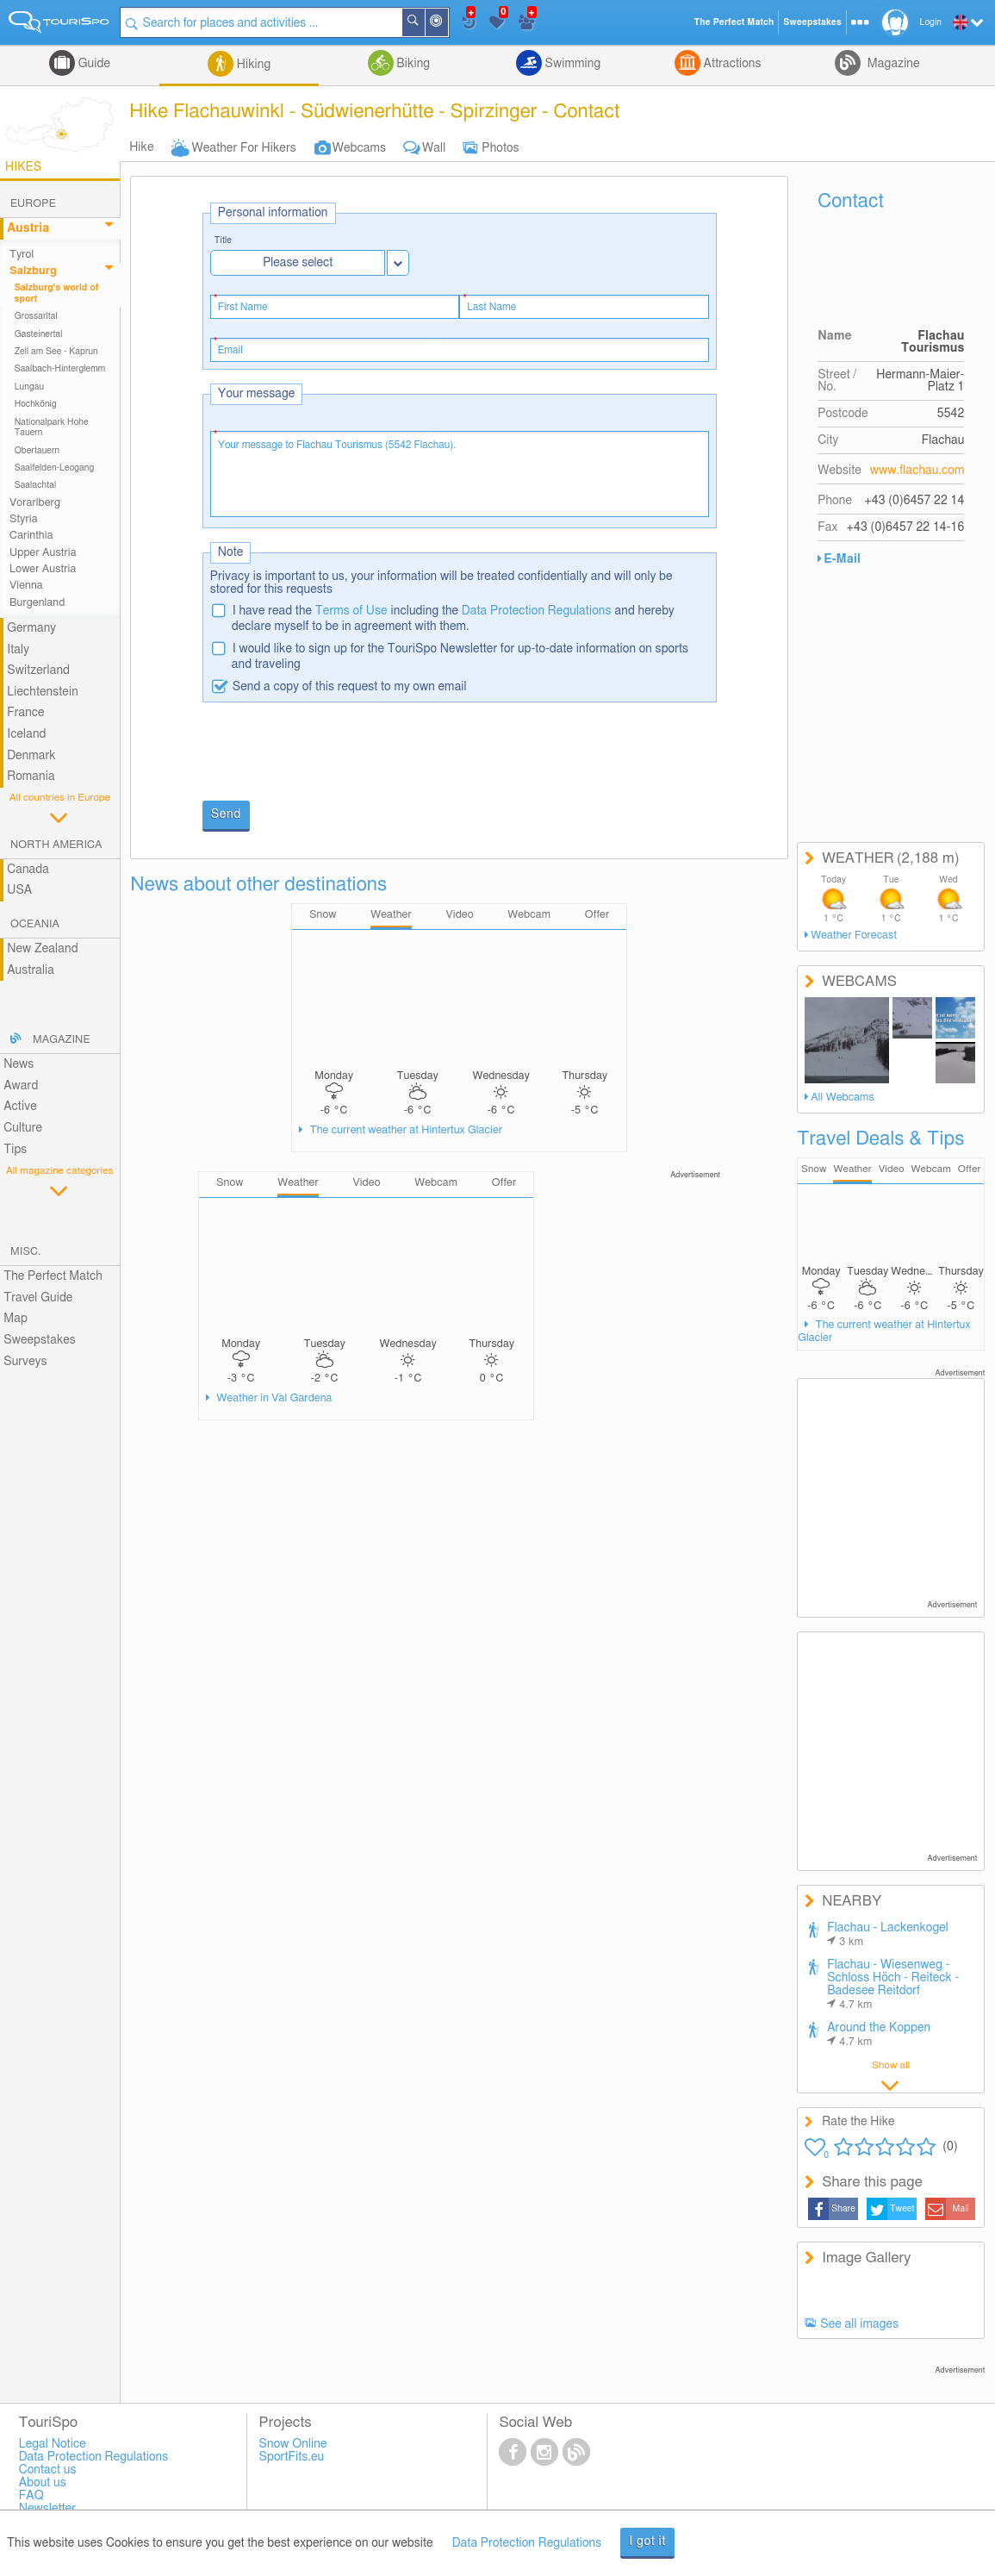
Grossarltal (36, 316)
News (18, 1064)
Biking (412, 64)
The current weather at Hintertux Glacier (404, 1130)
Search (424, 22)
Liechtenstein (42, 692)
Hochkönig (36, 404)
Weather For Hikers (244, 148)
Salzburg (33, 271)
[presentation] (333, 753)
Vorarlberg (34, 502)
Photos (500, 148)
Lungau (29, 387)
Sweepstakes (39, 1340)
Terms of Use (351, 611)
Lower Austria (42, 569)
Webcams (359, 148)
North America (56, 845)
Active (20, 1107)
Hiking (252, 65)
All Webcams (842, 1097)
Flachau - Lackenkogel (887, 1935)
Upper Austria (43, 552)
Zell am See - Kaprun (56, 351)
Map (15, 1319)
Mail (961, 2209)
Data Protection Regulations (537, 611)
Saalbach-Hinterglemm (60, 369)
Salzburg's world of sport (57, 293)
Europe (33, 203)
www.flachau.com (917, 471)
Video (892, 1169)
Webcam (930, 1169)
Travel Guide (37, 1298)
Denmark (31, 756)
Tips (15, 1150)
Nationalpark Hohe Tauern (52, 427)
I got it (647, 2541)
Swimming (571, 64)
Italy (18, 650)
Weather (852, 1169)
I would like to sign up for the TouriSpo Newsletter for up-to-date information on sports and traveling (460, 657)
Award (20, 1086)
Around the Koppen (878, 2035)
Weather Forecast (854, 935)
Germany (31, 628)
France (26, 713)
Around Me (447, 23)
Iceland (26, 734)
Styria (23, 519)
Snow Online (293, 2444)
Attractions (731, 64)
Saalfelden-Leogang (55, 468)
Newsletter (48, 2509)
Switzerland (38, 670)
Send (226, 814)
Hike (141, 147)
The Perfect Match (53, 1276)
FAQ (31, 2496)
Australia (30, 970)
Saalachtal (36, 485)
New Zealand (42, 949)
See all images (859, 2324)
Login (931, 22)
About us (42, 2483)
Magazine (891, 64)
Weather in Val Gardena (273, 1398)
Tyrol (21, 254)
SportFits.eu (292, 2457)
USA (19, 890)
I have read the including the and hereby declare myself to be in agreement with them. (453, 619)
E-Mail (842, 559)
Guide (92, 64)
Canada (28, 870)
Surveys (25, 1362)
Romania (31, 776)
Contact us (48, 2470)
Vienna (26, 585)
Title (223, 241)
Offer (969, 1169)
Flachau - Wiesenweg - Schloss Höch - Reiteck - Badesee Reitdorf (893, 1985)
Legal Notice (52, 2444)
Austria (28, 228)
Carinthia (31, 535)
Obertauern (37, 450)
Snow (813, 1169)
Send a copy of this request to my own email (350, 687)
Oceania (34, 924)
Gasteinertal (39, 334)
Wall (433, 148)
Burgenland (37, 602)
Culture (22, 1128)
